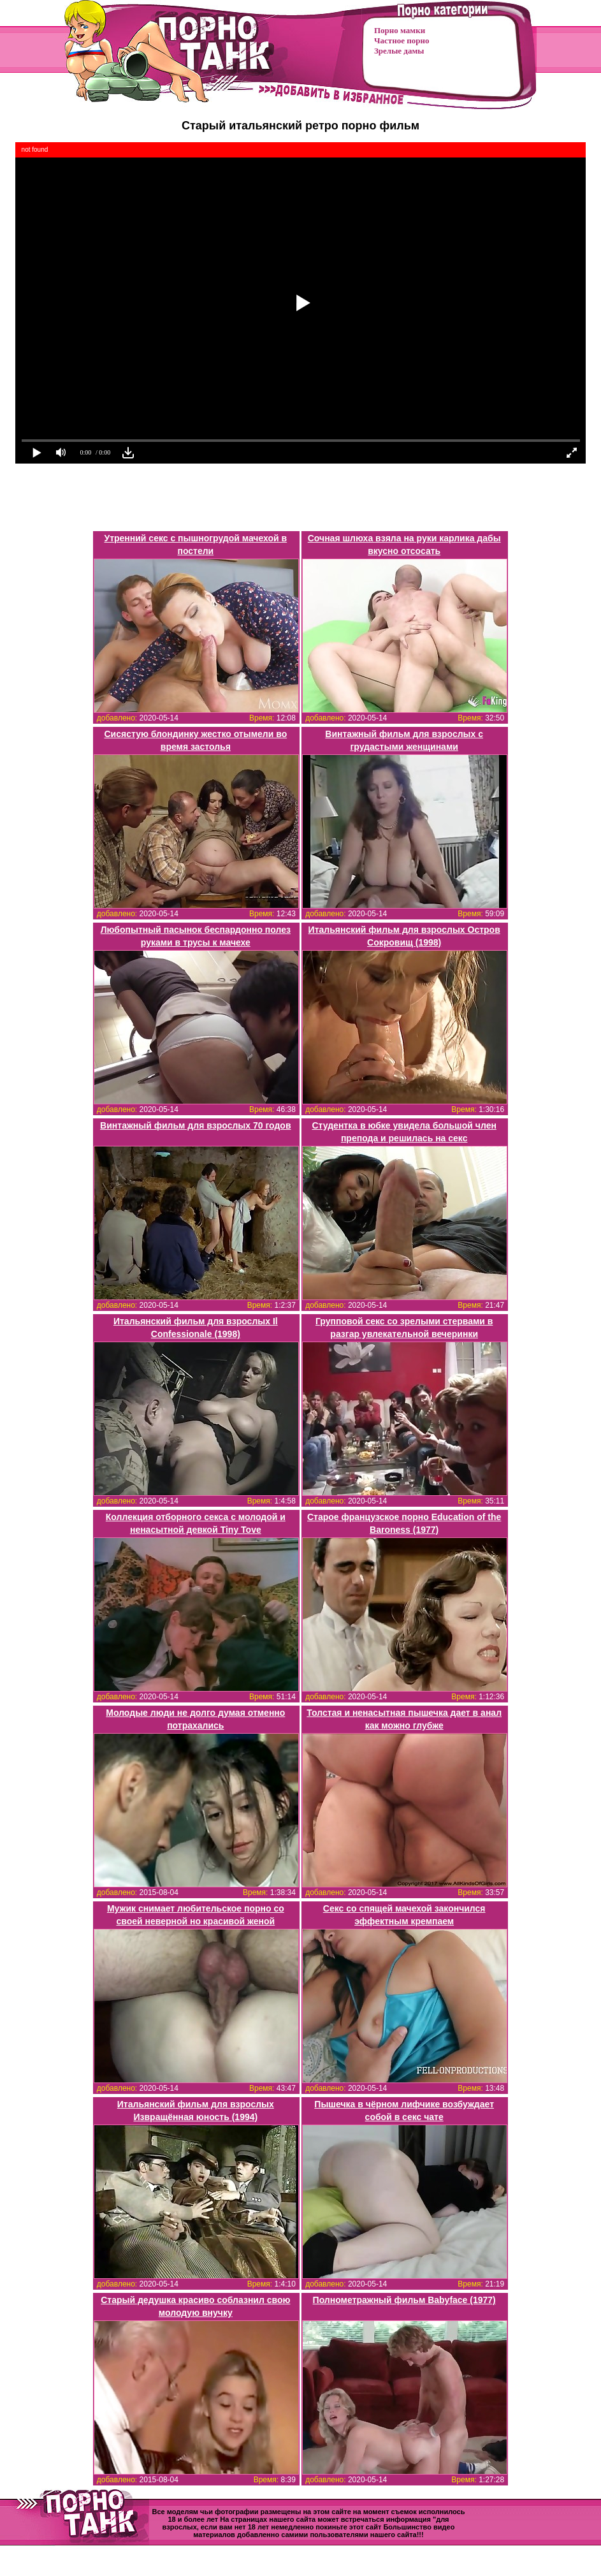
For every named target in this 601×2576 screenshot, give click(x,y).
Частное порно (401, 40)
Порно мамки (399, 30)
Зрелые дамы (399, 50)
